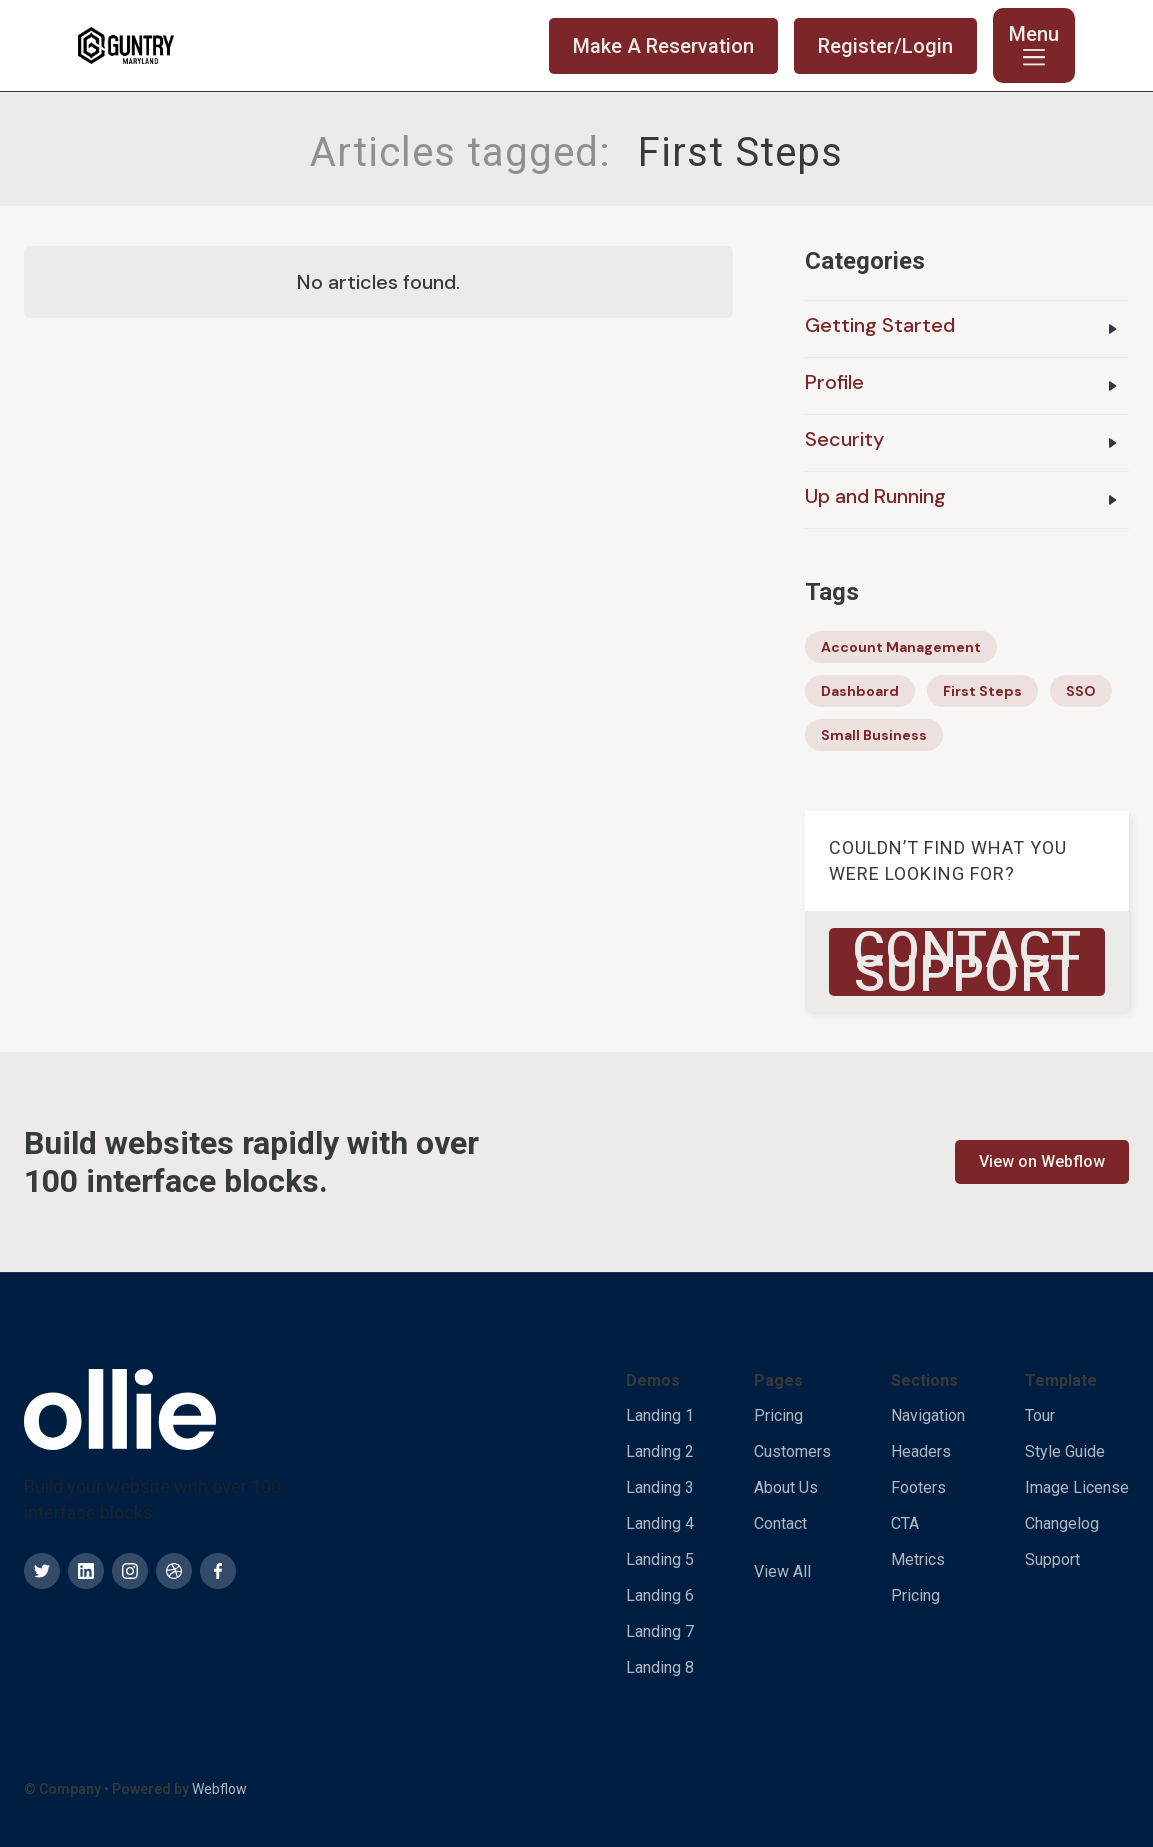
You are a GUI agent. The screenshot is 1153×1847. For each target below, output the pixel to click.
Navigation (928, 1415)
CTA (905, 1523)
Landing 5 (660, 1559)
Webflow (219, 1789)
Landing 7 (660, 1631)
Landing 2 (660, 1451)
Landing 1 (660, 1415)
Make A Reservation (663, 46)
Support (1052, 1559)
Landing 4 (660, 1523)
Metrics (918, 1559)
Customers (792, 1451)
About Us (786, 1487)
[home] (126, 46)
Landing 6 (660, 1595)
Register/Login (885, 46)
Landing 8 (660, 1667)
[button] (1034, 45)
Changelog (1062, 1523)
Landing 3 (660, 1487)
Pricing (778, 1415)
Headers (921, 1451)
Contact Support (967, 962)
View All (782, 1571)
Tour (1040, 1415)
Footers (918, 1487)
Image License (1077, 1487)
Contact (780, 1523)
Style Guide (1065, 1451)
